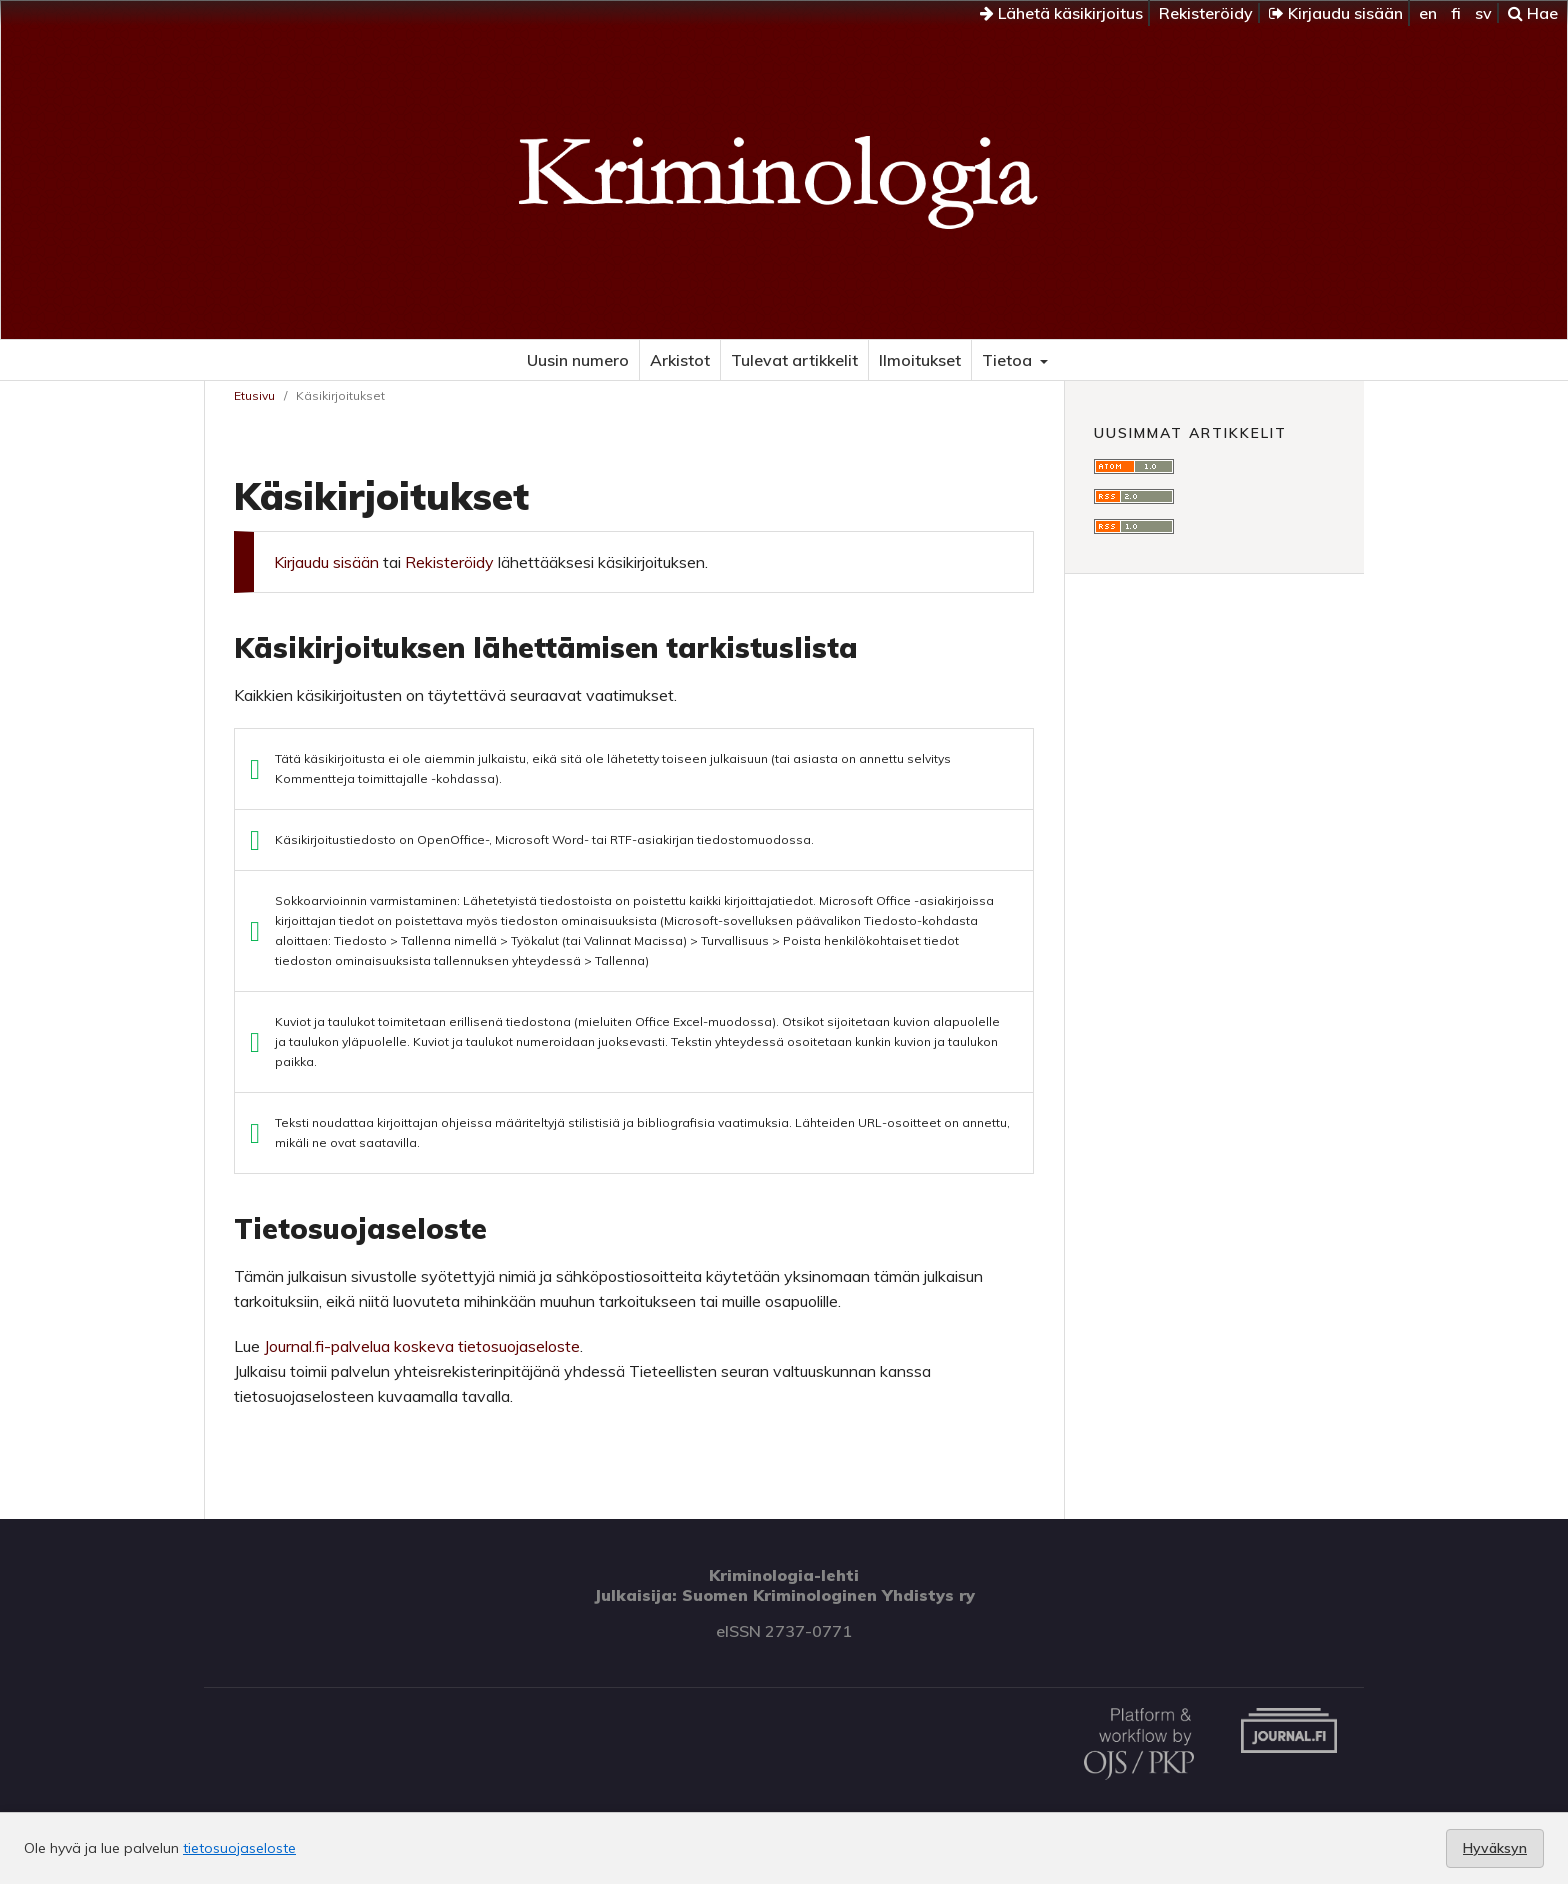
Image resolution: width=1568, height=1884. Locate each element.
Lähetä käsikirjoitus (1061, 13)
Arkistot (680, 360)
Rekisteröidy (1206, 13)
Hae (1533, 13)
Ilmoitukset (920, 360)
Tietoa (1009, 360)
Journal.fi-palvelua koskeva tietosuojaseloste (422, 1346)
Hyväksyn (1495, 1848)
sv (1483, 13)
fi (1456, 13)
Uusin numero (578, 360)
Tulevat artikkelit (794, 360)
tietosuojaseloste (239, 1848)
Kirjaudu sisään (1336, 13)
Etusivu (254, 395)
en (1428, 13)
